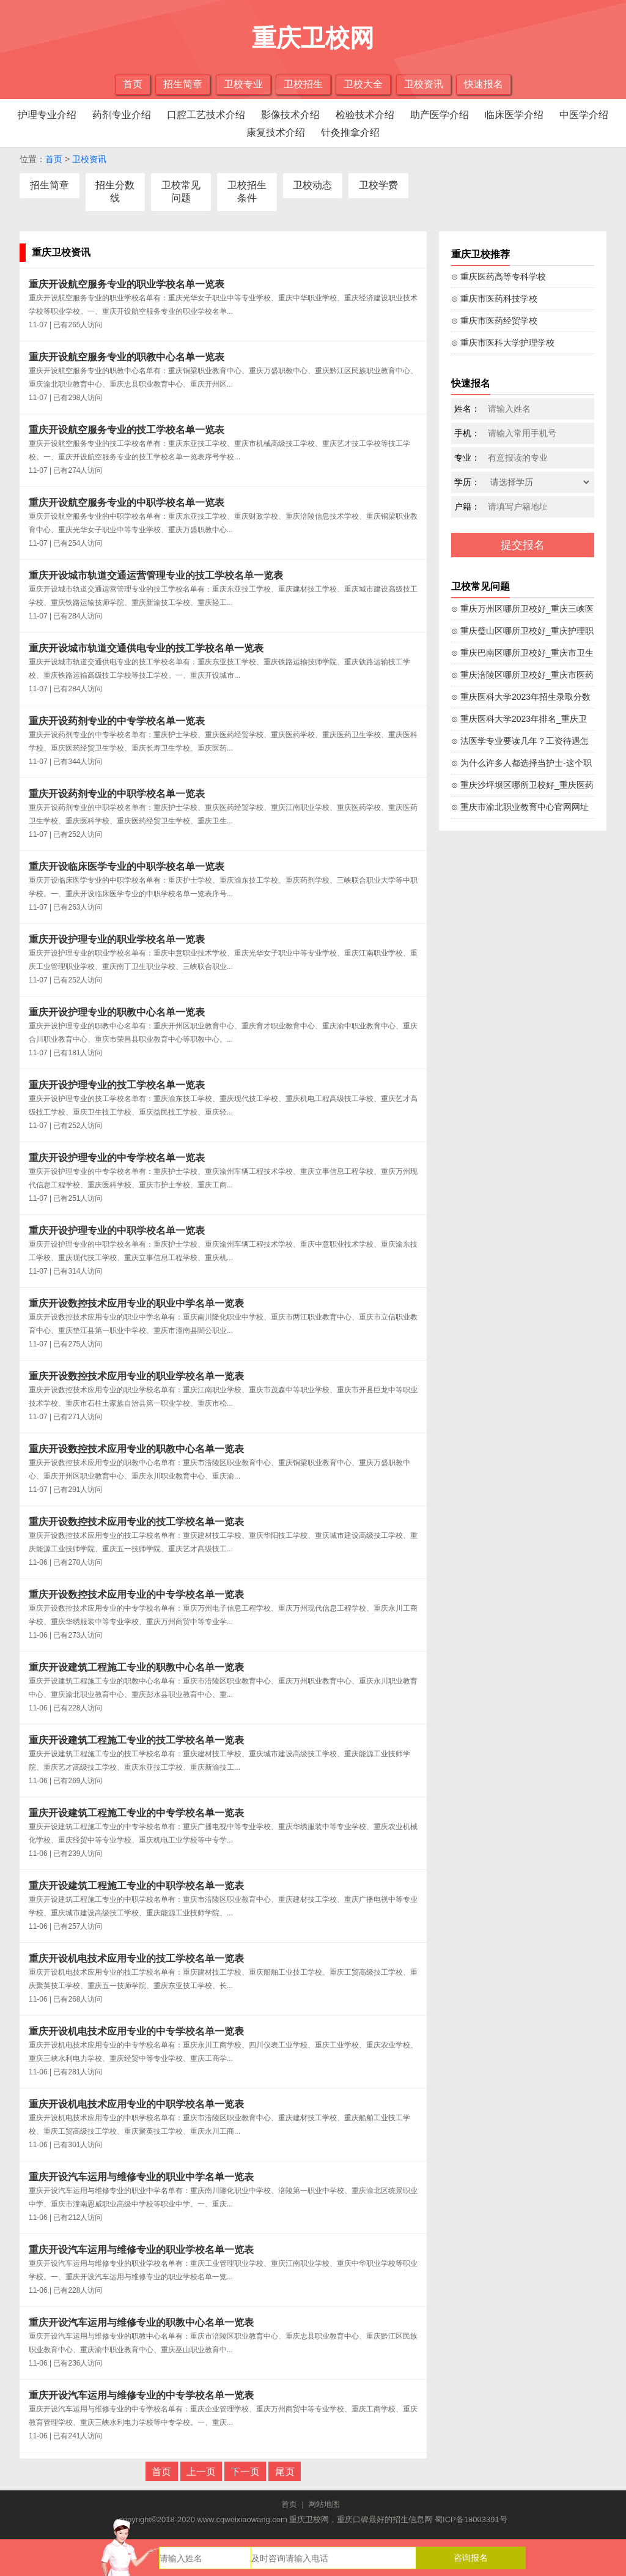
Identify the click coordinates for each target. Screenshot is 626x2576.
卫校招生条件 (247, 191)
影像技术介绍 (290, 114)
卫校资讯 (423, 84)
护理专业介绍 (47, 114)
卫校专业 (243, 84)
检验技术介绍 (365, 114)
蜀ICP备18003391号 (471, 2519)
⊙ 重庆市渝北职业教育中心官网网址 (520, 807)
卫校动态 (312, 185)
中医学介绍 (583, 114)
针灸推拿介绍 (350, 132)
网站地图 (324, 2504)
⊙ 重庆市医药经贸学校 (494, 320)
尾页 (285, 2472)
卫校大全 (363, 84)
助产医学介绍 (439, 114)
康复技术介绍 (275, 132)
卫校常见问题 (181, 191)
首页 (132, 84)
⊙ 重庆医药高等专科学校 (498, 276)
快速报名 (483, 84)
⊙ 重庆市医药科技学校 (494, 298)
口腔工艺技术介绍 (206, 114)
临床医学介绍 (514, 114)
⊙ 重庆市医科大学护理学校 (502, 342)
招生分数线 (114, 191)
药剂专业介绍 (121, 114)
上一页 (201, 2472)
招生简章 (182, 84)
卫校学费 (378, 185)
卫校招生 (303, 84)
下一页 (245, 2472)
